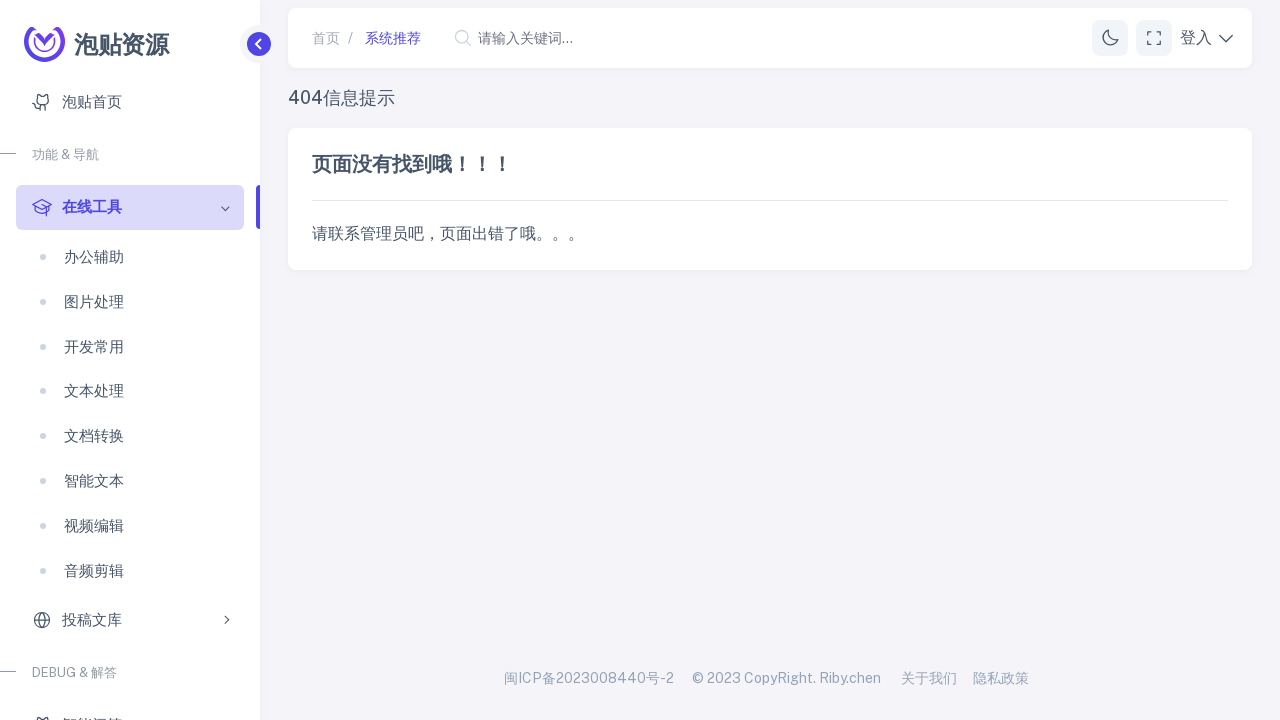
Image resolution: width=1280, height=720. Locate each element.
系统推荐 (393, 38)
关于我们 (929, 678)
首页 (326, 38)
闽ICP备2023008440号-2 (589, 678)
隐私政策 (1001, 678)
